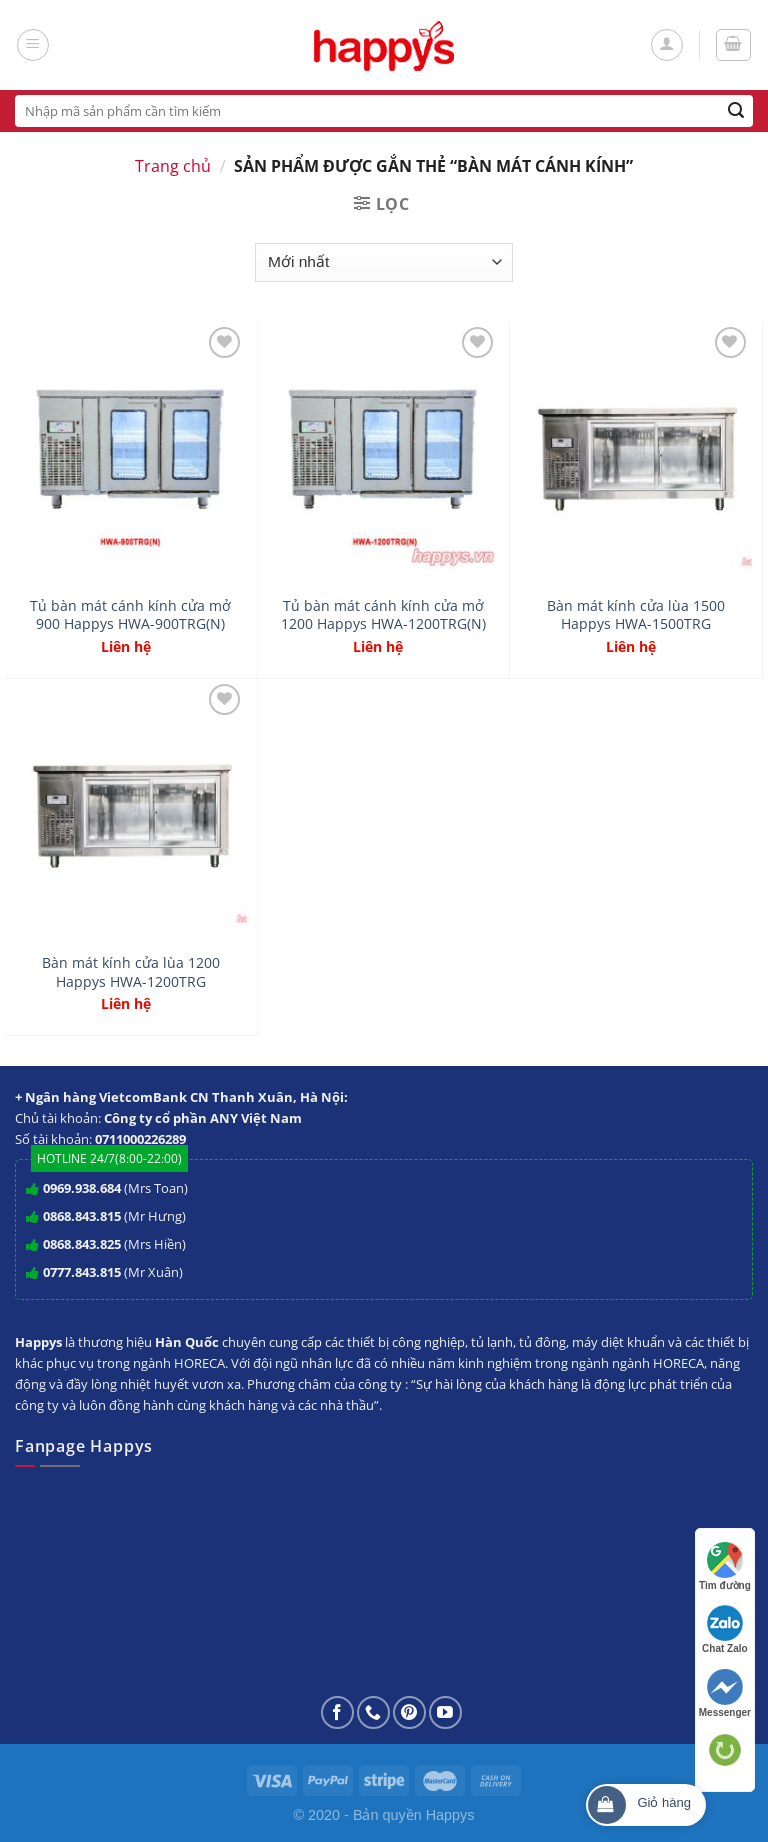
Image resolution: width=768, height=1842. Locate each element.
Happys (450, 1815)
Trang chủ (173, 166)
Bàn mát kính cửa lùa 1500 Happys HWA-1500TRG (636, 615)
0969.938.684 (82, 1188)
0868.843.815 (82, 1216)
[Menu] (33, 45)
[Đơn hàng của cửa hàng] (383, 262)
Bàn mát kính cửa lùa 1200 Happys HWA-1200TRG (131, 972)
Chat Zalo (725, 1629)
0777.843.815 (82, 1272)
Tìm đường (725, 1566)
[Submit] (736, 111)
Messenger (725, 1693)
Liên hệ (126, 647)
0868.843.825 (82, 1244)
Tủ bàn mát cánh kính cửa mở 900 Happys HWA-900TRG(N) (130, 615)
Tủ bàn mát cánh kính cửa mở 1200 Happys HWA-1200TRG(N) (383, 615)
